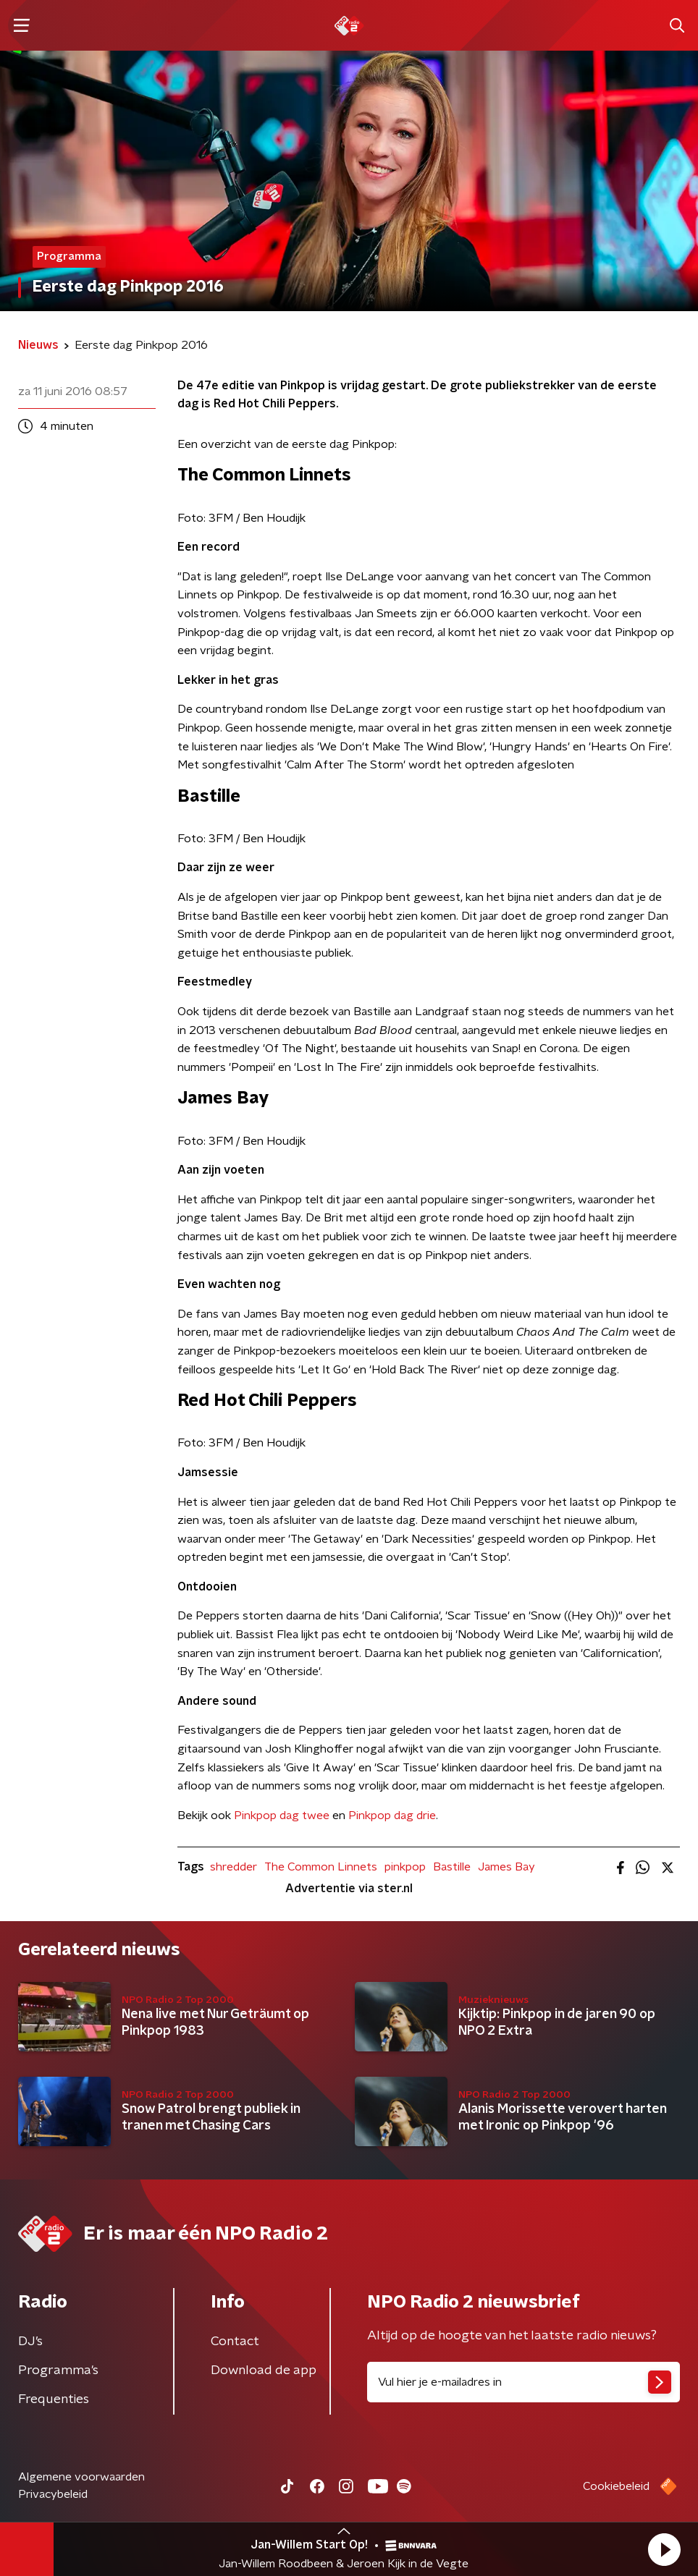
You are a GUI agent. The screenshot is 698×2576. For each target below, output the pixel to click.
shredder (233, 1867)
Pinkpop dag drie (392, 1815)
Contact (235, 2341)
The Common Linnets (320, 1867)
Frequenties (53, 2399)
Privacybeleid (53, 2494)
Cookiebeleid (616, 2486)
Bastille (452, 1867)
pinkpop (405, 1867)
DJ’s (30, 2341)
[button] (664, 2549)
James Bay (506, 1867)
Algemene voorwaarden (81, 2477)
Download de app (263, 2370)
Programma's (58, 2370)
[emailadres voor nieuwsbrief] (523, 2382)
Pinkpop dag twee (281, 1815)
